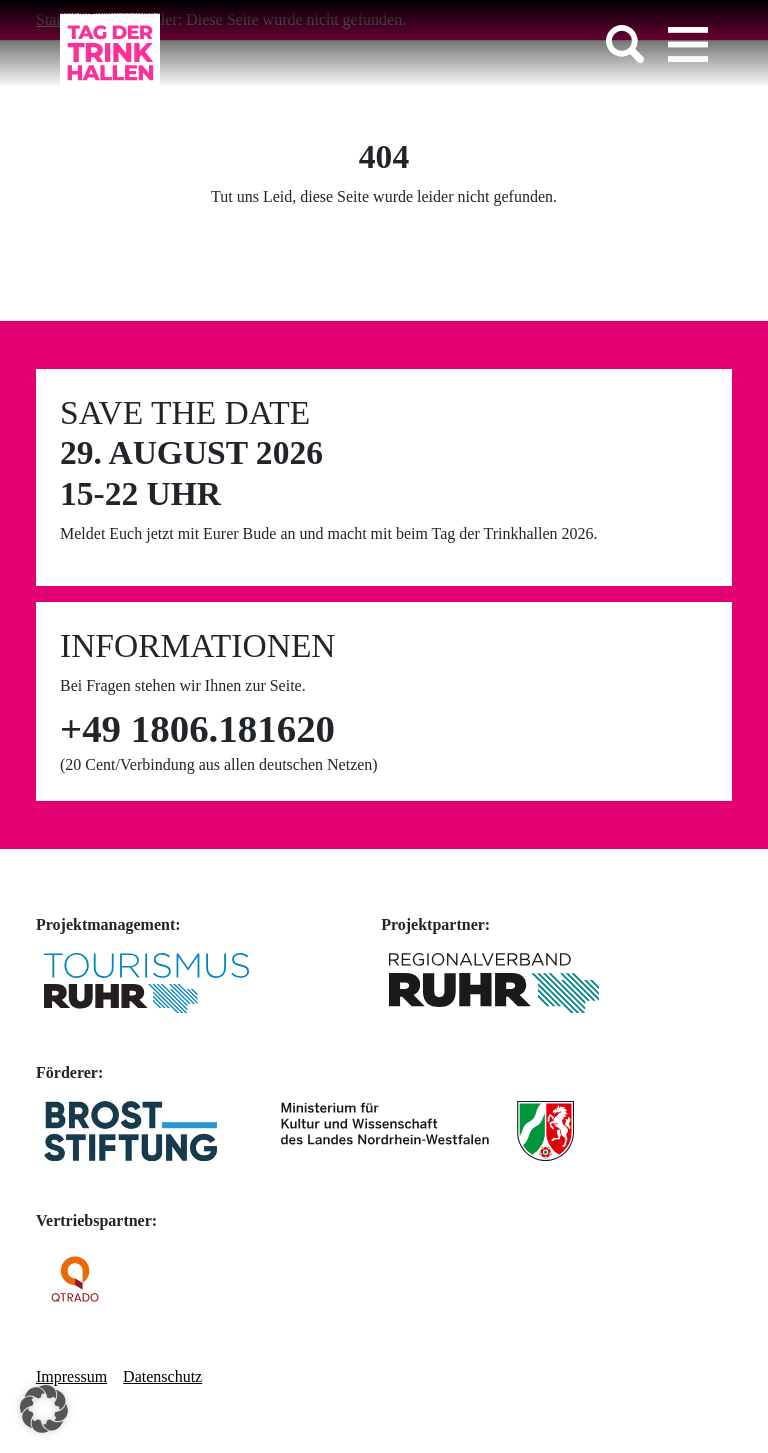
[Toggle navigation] (688, 44)
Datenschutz (162, 1376)
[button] (44, 1409)
